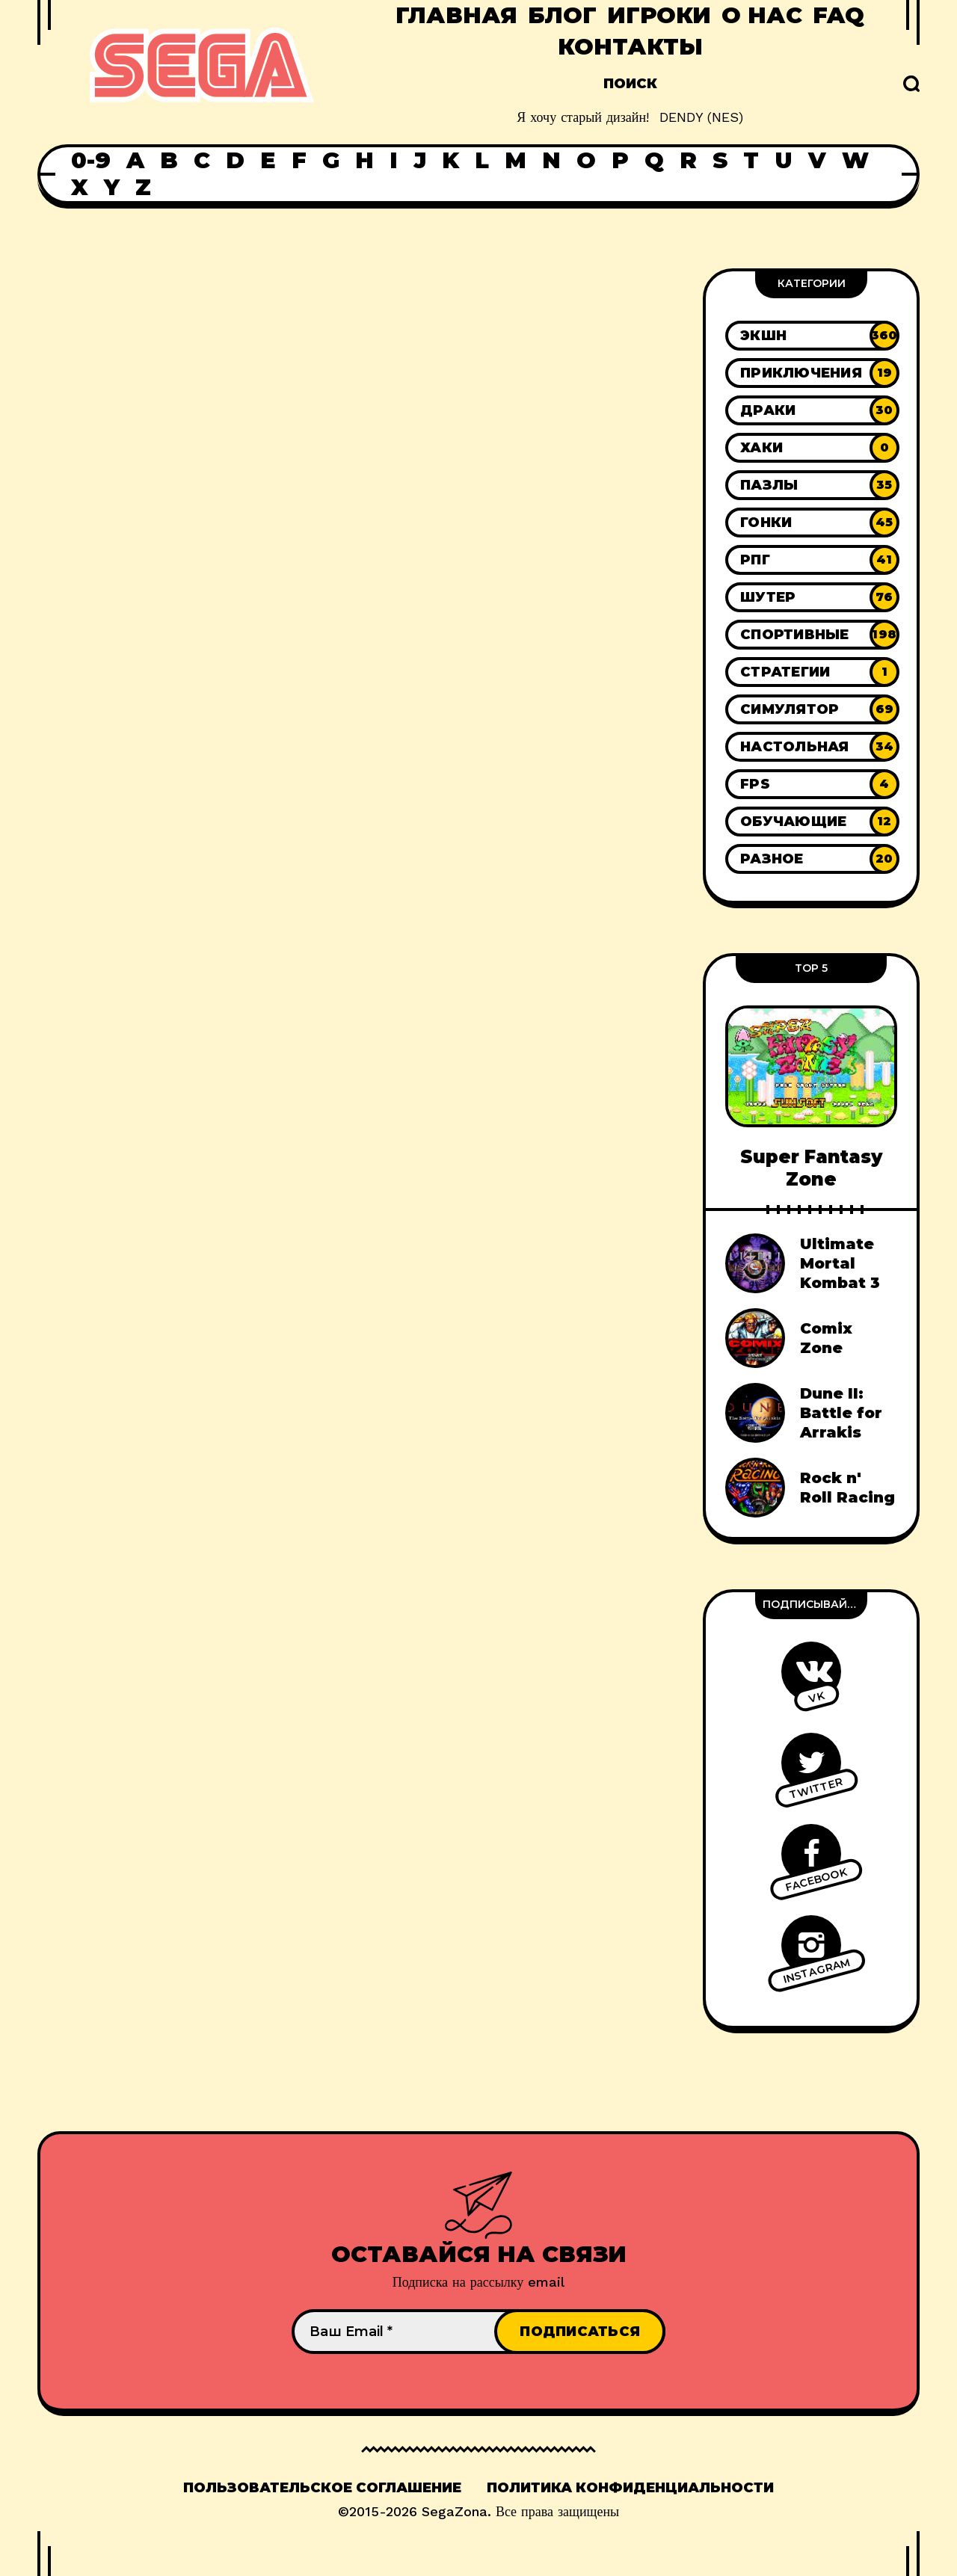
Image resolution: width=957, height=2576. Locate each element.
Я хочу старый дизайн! (583, 117)
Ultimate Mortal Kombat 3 (840, 1263)
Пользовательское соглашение (322, 2488)
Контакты (630, 47)
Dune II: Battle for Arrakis (841, 1412)
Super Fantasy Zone (811, 1167)
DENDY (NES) (701, 117)
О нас (761, 15)
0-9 (91, 160)
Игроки (659, 15)
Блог (562, 15)
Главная (456, 15)
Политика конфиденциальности (630, 2488)
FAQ (838, 15)
